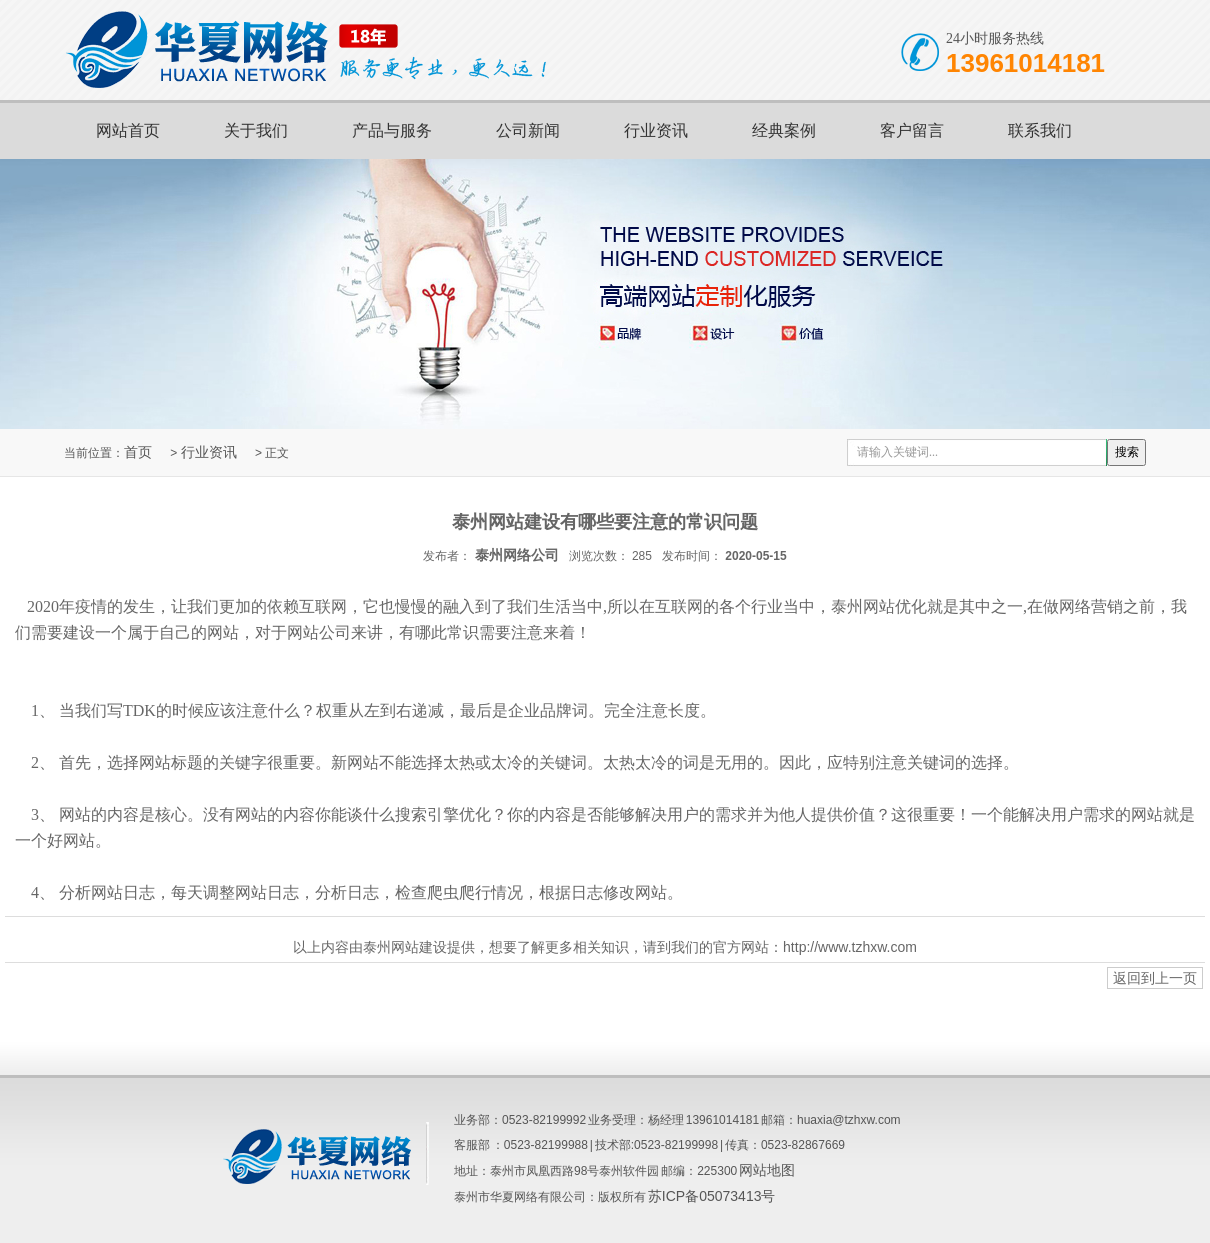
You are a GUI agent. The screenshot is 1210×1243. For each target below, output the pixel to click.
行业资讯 (656, 130)
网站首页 (128, 130)
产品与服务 (392, 130)
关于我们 (256, 130)
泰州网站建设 (405, 947)
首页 (138, 452)
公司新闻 (528, 130)
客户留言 (912, 130)
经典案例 (784, 130)
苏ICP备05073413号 (712, 1196)
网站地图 (767, 1170)
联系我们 (1040, 130)
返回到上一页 (1155, 978)
